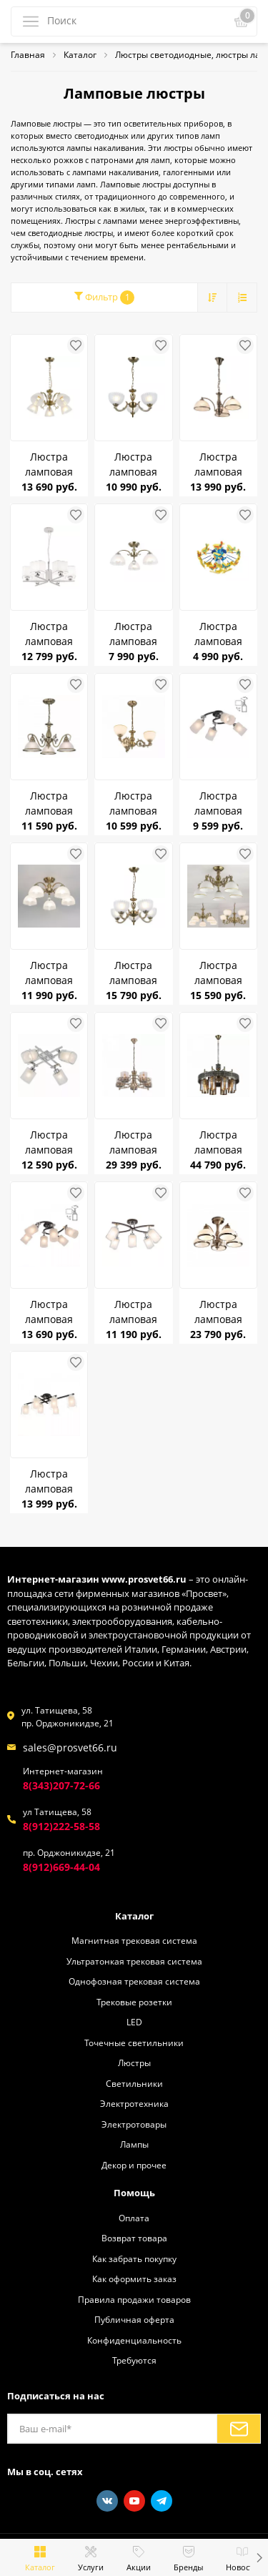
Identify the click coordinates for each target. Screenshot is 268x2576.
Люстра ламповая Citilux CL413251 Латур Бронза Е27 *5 (49, 464)
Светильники (134, 2083)
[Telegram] (161, 2501)
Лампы (134, 2144)
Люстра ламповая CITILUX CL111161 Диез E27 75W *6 (49, 1481)
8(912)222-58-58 (61, 1826)
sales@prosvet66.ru (70, 1747)
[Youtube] (134, 2501)
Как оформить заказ (134, 2278)
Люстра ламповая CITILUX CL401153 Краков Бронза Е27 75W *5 (218, 1312)
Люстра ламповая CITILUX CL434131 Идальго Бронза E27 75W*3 (49, 803)
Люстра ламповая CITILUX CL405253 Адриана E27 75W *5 (218, 973)
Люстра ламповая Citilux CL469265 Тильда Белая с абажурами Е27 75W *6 (48, 634)
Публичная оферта (134, 2319)
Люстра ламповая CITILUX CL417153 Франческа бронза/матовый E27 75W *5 (49, 973)
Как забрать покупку (134, 2258)
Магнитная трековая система (134, 1940)
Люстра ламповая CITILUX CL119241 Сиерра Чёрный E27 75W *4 (218, 803)
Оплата (134, 2217)
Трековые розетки (134, 2001)
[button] (259, 2557)
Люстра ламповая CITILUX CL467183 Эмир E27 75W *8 (218, 1142)
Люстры (134, 2062)
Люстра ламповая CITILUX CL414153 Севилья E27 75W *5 (133, 973)
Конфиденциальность (134, 2340)
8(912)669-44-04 (61, 1867)
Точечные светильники (134, 2042)
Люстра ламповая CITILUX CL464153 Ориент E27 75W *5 (133, 1142)
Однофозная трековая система (134, 1981)
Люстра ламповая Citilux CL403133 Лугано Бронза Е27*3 (218, 464)
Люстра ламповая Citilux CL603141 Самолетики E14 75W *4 (218, 634)
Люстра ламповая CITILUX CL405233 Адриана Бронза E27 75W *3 (134, 803)
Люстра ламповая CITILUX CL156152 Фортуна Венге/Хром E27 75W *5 (133, 1312)
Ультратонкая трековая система (134, 1961)
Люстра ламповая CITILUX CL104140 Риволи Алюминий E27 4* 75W (49, 1142)
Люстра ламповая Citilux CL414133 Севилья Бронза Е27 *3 (134, 464)
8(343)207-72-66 (61, 1785)
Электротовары (134, 2124)
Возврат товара (134, 2237)
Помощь (134, 2192)
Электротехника (134, 2103)
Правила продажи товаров (134, 2299)
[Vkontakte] (107, 2501)
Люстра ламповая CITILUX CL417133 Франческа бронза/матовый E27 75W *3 (133, 634)
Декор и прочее (134, 2165)
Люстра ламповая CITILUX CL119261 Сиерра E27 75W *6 (49, 1312)
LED (134, 2021)
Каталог (134, 1915)
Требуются (134, 2360)
